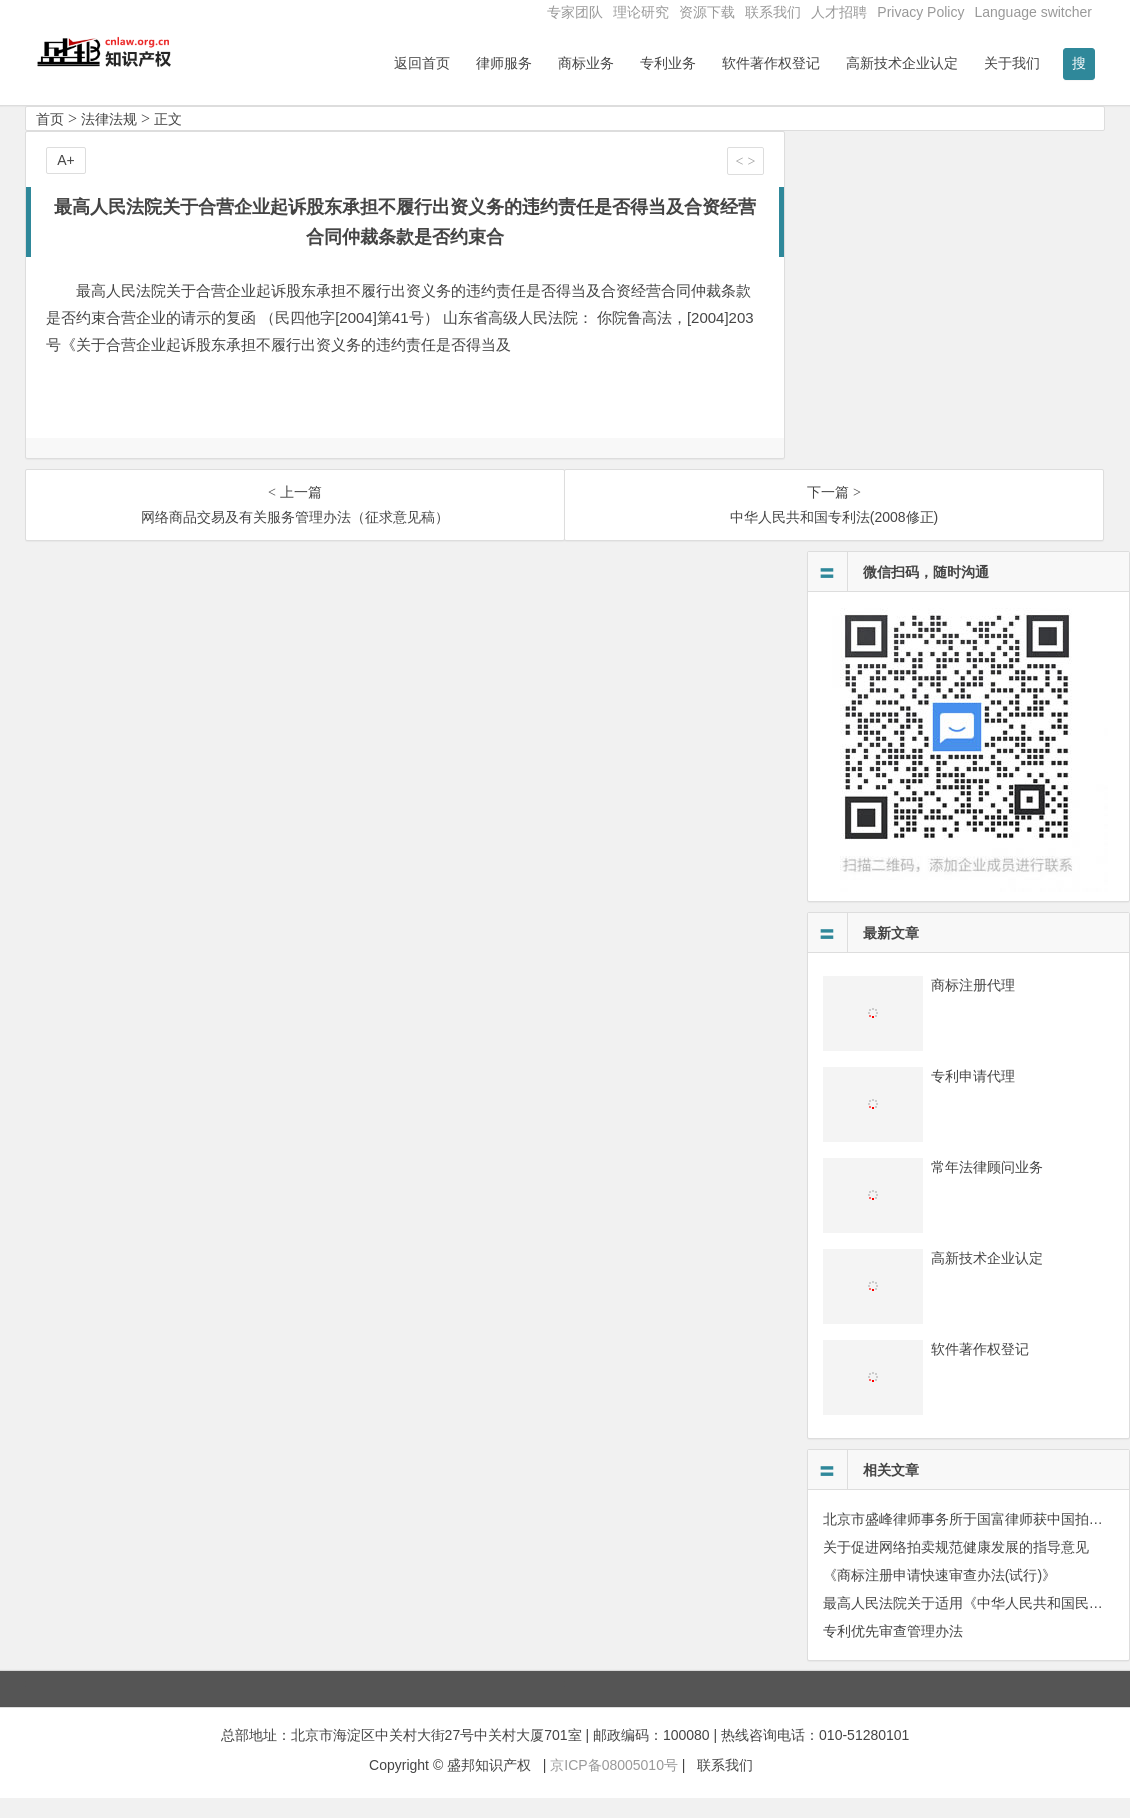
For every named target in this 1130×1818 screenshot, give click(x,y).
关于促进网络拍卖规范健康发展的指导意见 (956, 1567)
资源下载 (707, 12)
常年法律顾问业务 (987, 1187)
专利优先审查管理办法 (893, 1651)
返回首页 (422, 63)
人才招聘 (839, 12)
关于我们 (1012, 63)
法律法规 (109, 139)
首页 (50, 139)
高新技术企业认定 (902, 63)
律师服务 (504, 63)
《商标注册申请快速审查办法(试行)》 (939, 1595)
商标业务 (586, 63)
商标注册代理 (973, 1005)
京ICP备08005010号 (614, 1785)
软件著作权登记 (771, 63)
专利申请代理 (973, 1096)
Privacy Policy (920, 12)
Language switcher (1033, 12)
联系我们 (773, 12)
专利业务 (668, 63)
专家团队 (575, 12)
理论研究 (641, 12)
